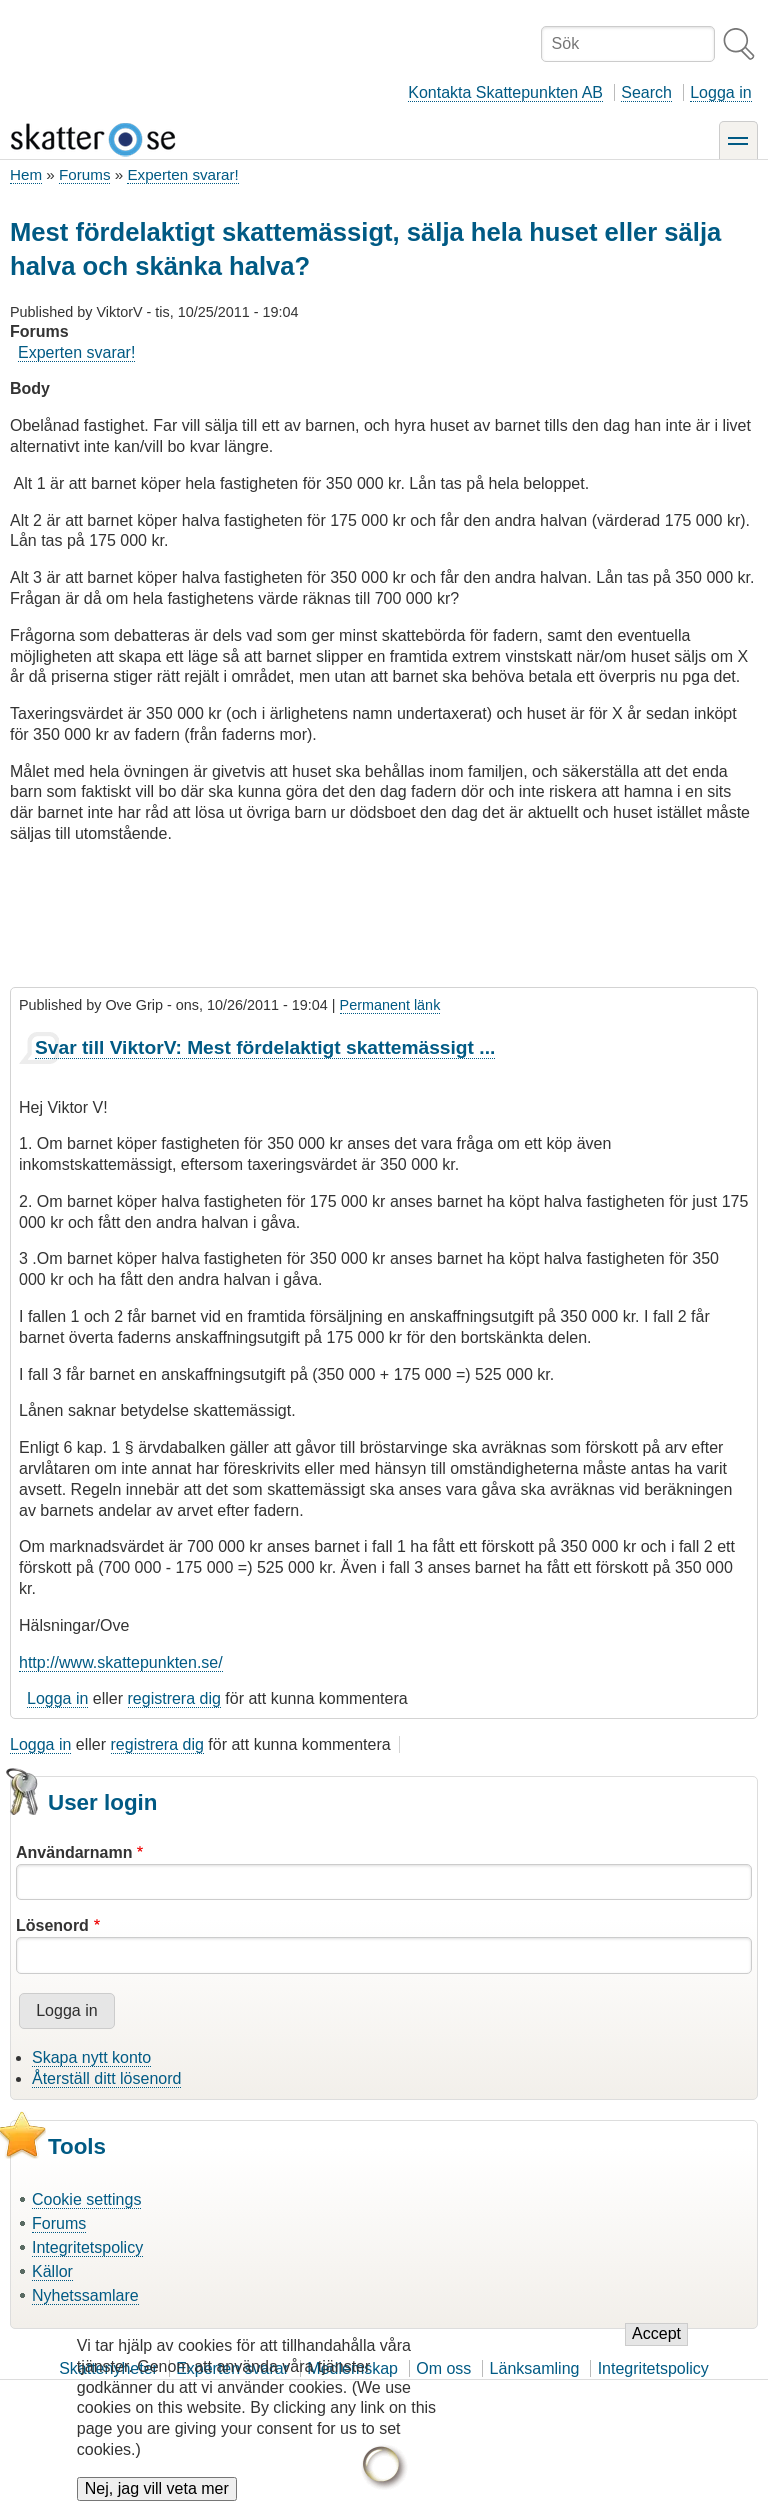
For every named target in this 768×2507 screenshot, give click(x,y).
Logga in (720, 92)
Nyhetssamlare (85, 2295)
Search (646, 92)
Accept (656, 2350)
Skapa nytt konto (91, 2057)
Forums (84, 174)
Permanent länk (390, 1005)
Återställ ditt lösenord (106, 2078)
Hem (26, 174)
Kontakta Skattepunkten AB (505, 92)
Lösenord (52, 1925)
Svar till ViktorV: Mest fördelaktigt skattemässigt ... (265, 1047)
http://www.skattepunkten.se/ (121, 1662)
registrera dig (174, 1698)
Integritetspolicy (87, 2247)
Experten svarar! (182, 174)
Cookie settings (86, 2199)
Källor (52, 2271)
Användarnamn (74, 1852)
